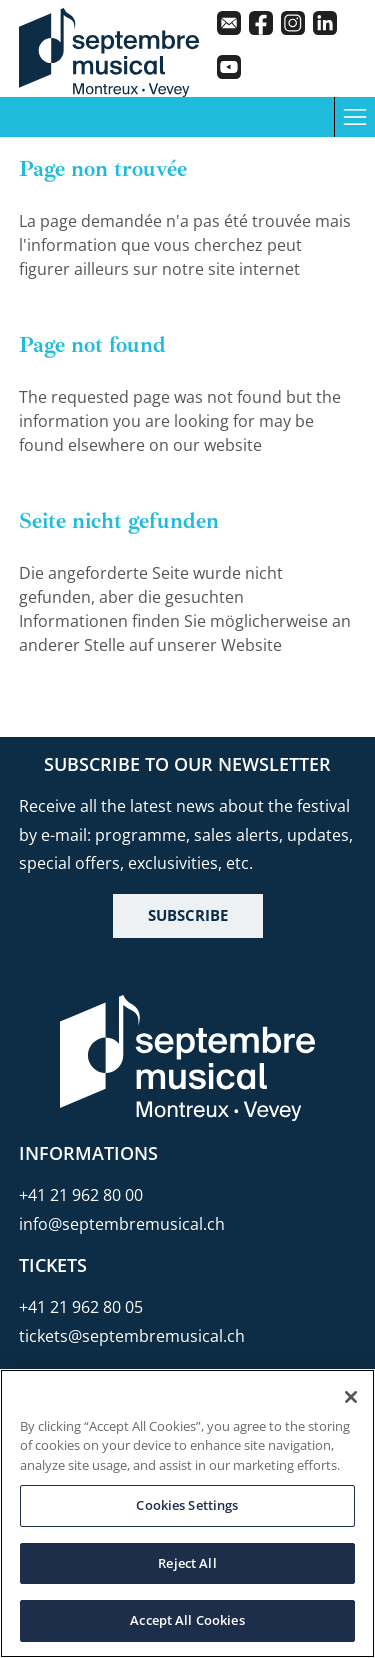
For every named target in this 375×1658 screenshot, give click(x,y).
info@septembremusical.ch (122, 1224)
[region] (187, 1513)
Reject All (187, 1563)
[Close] (351, 1397)
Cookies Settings (187, 1505)
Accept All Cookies (187, 1620)
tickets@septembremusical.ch (132, 1336)
